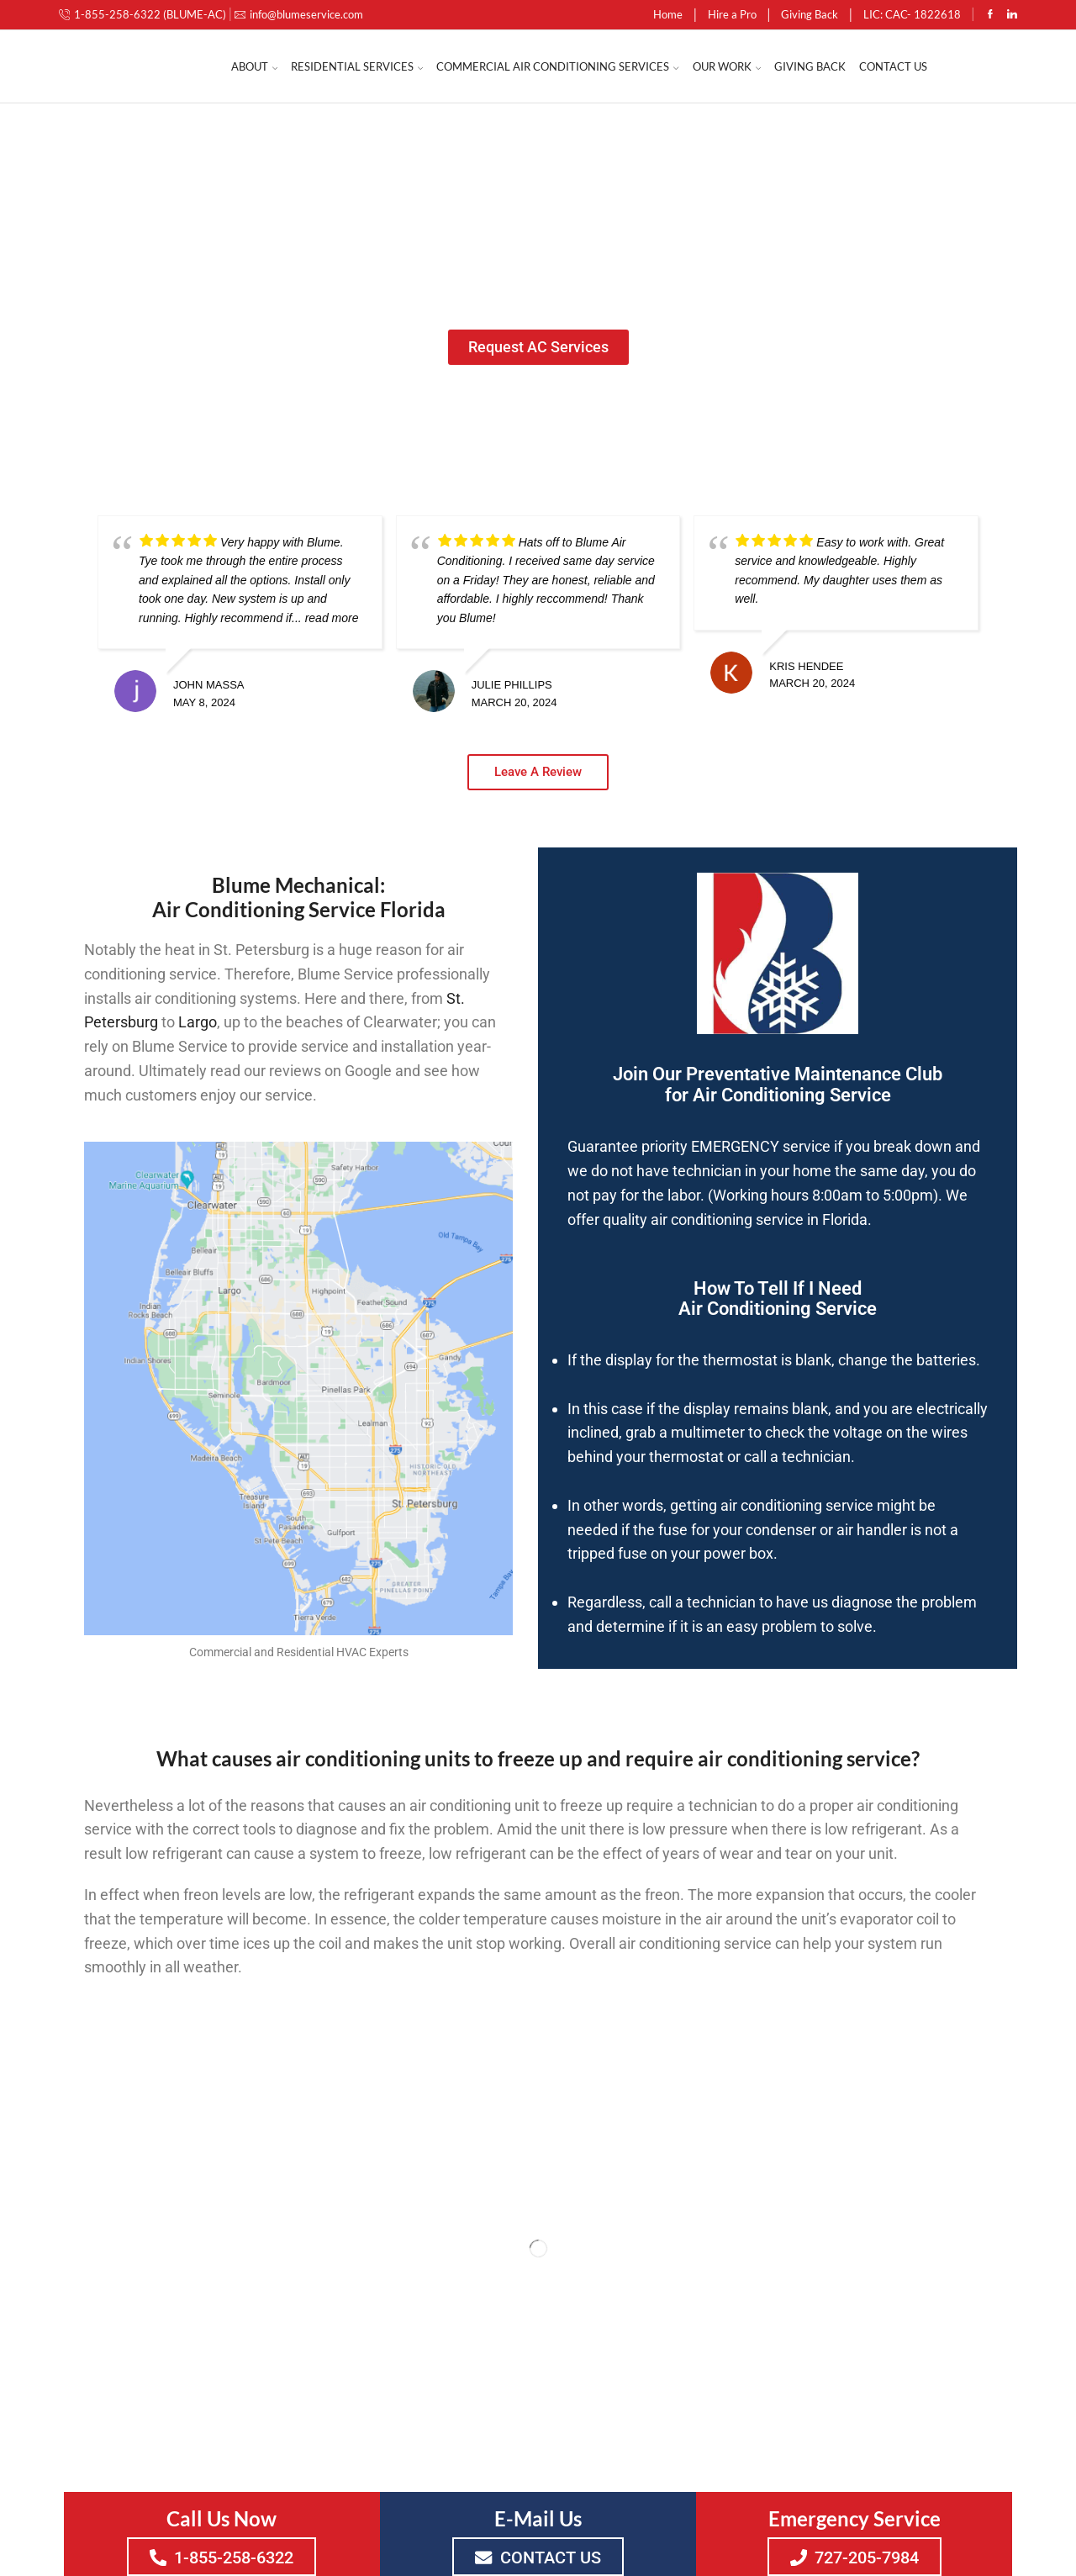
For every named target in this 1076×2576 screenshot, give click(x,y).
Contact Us (893, 66)
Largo (197, 1022)
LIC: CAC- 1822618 (912, 14)
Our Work (727, 66)
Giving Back (809, 14)
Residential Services (357, 66)
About (254, 66)
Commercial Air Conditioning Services (557, 66)
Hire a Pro (732, 14)
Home (668, 14)
